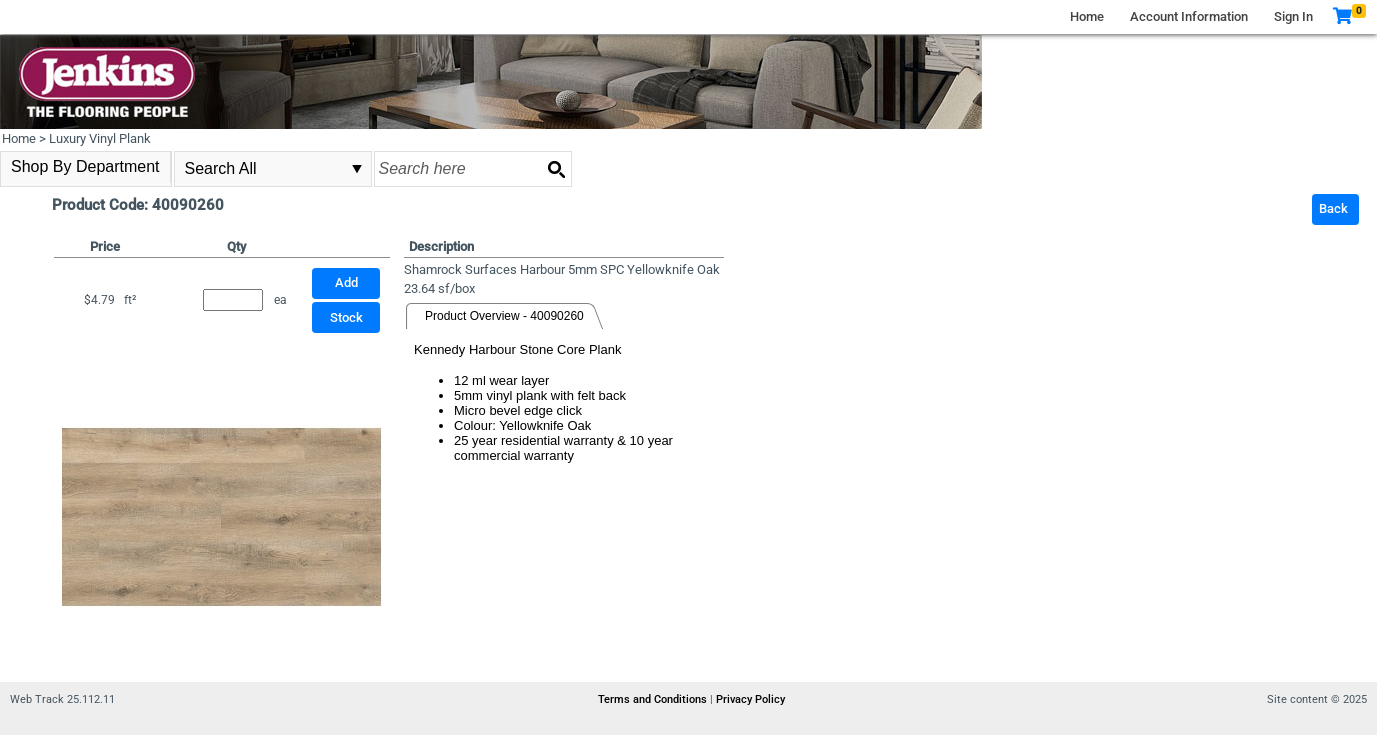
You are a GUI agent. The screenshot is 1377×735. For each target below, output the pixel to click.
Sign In (1293, 16)
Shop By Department (85, 166)
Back (1333, 208)
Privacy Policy (750, 699)
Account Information (1189, 16)
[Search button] (556, 169)
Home (1087, 16)
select (357, 169)
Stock (346, 317)
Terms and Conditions (654, 699)
